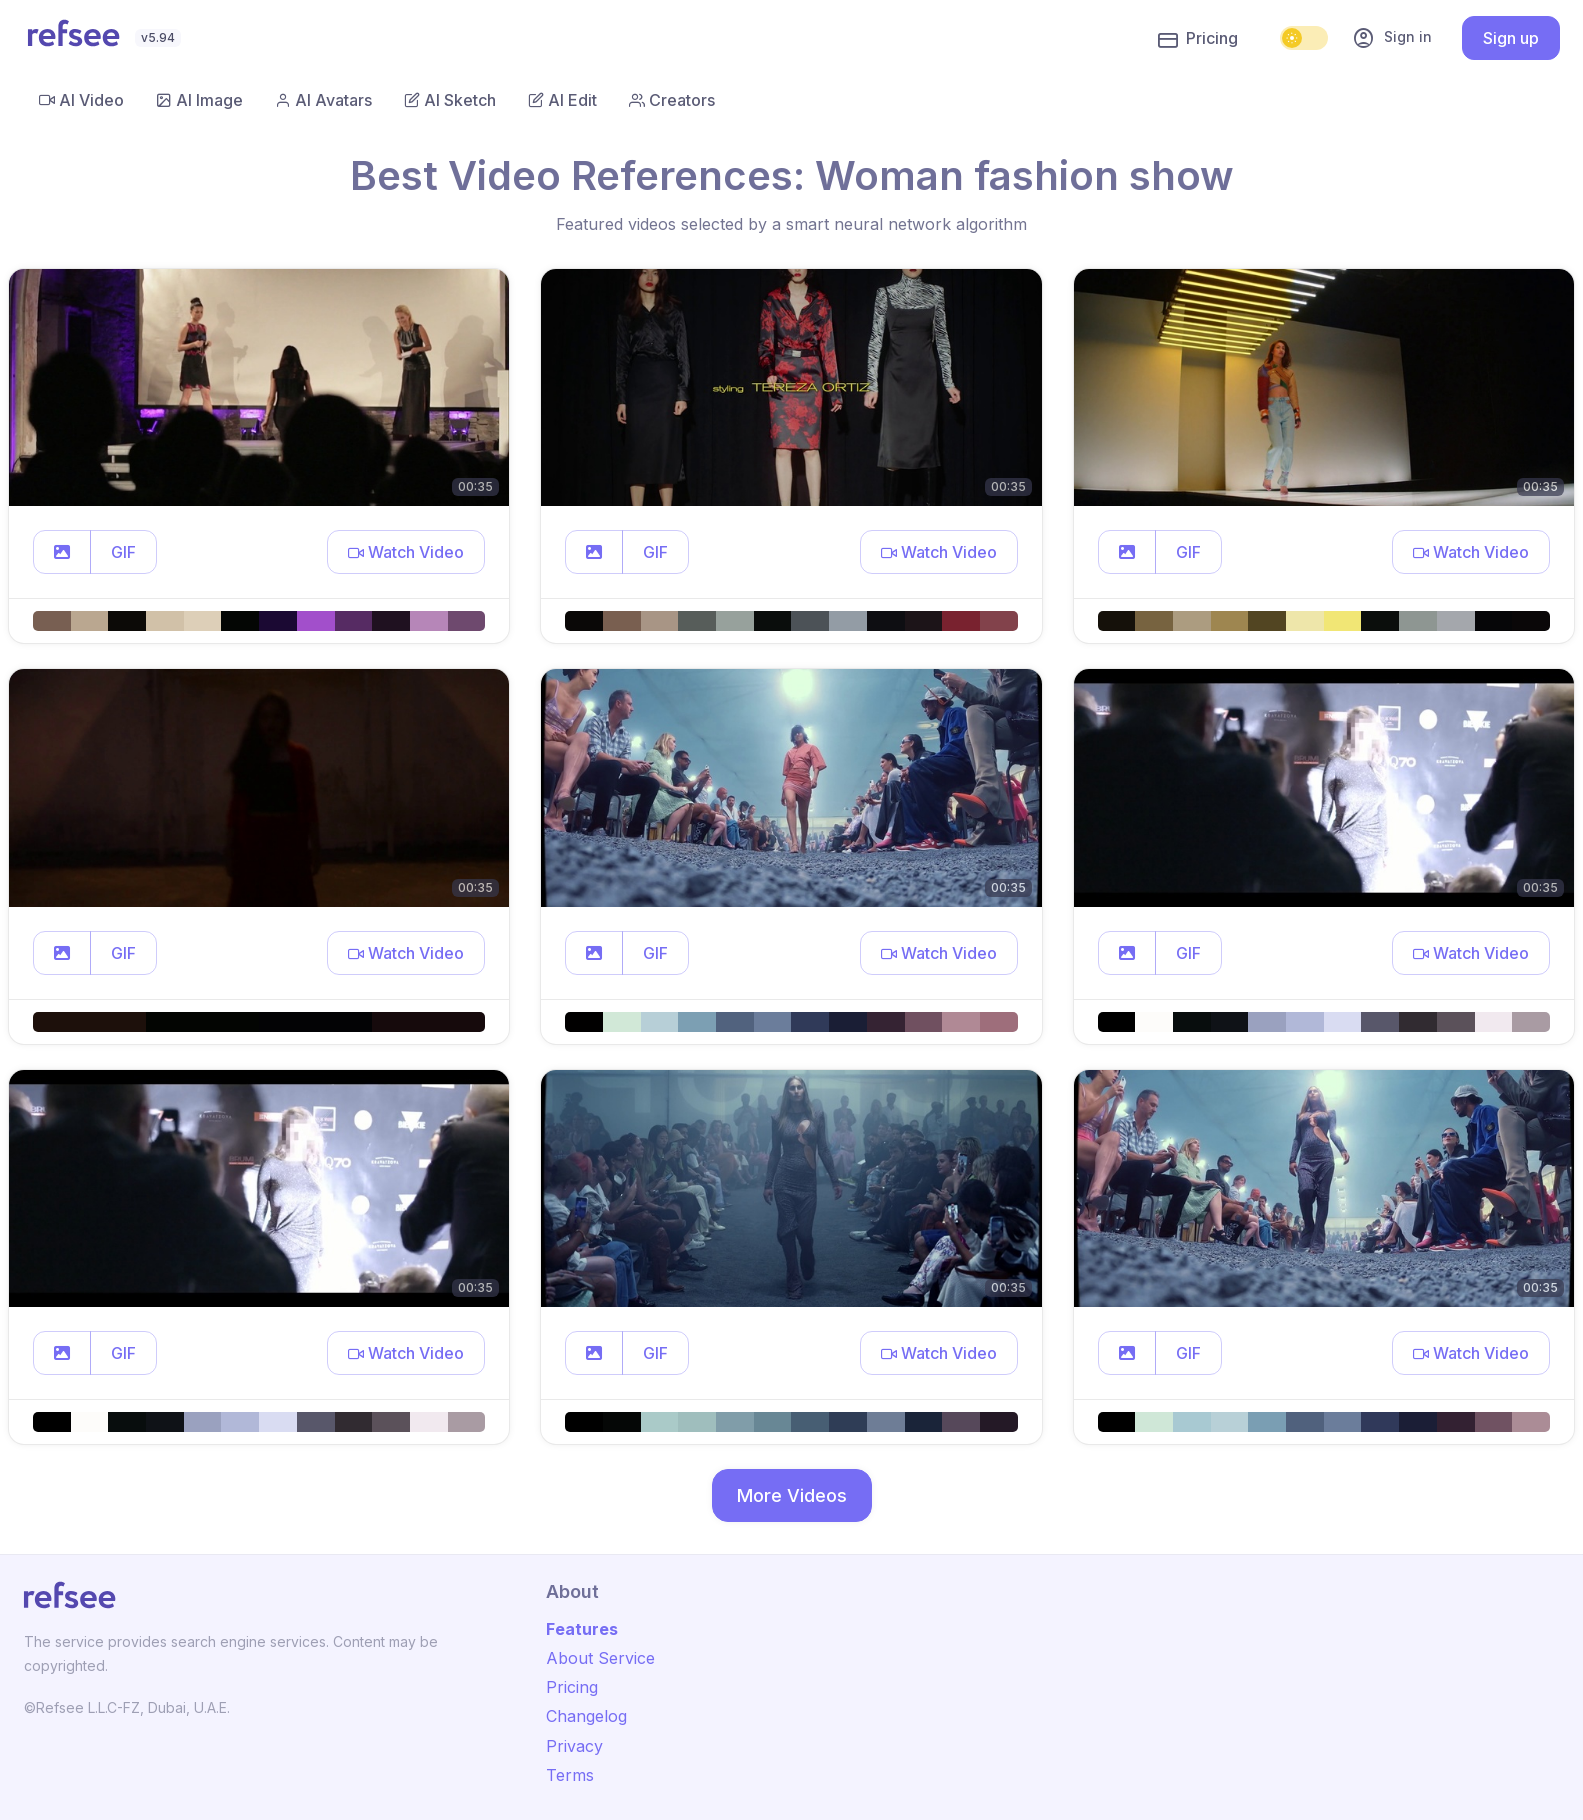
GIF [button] (123, 552)
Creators (672, 100)
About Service (600, 1658)
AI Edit (562, 100)
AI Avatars (323, 100)
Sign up (1511, 38)
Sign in (1392, 38)
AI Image (199, 100)
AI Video (81, 100)
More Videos (792, 1495)
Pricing (1198, 39)
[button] (62, 552)
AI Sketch (450, 100)
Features (582, 1629)
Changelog (586, 1716)
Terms (570, 1775)
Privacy (574, 1746)
